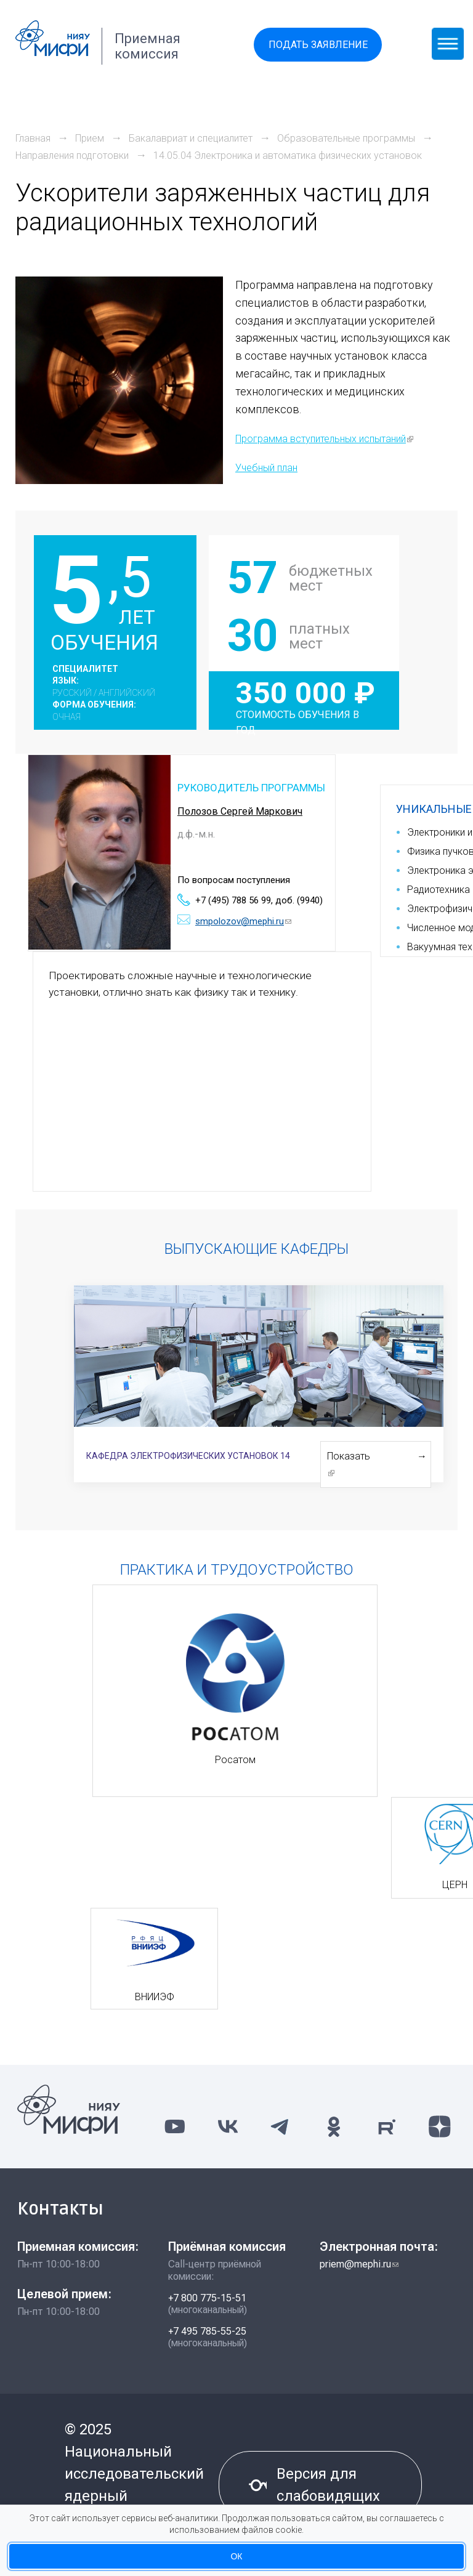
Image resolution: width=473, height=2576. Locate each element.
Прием (89, 138)
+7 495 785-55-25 (207, 2331)
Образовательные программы (346, 138)
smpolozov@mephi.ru (243, 921)
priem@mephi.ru (359, 2264)
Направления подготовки (72, 155)
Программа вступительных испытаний (324, 439)
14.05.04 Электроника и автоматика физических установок (287, 155)
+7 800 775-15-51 (207, 2298)
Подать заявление (318, 44)
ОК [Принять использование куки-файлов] (236, 2556)
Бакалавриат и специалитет (191, 138)
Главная (33, 138)
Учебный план (266, 468)
